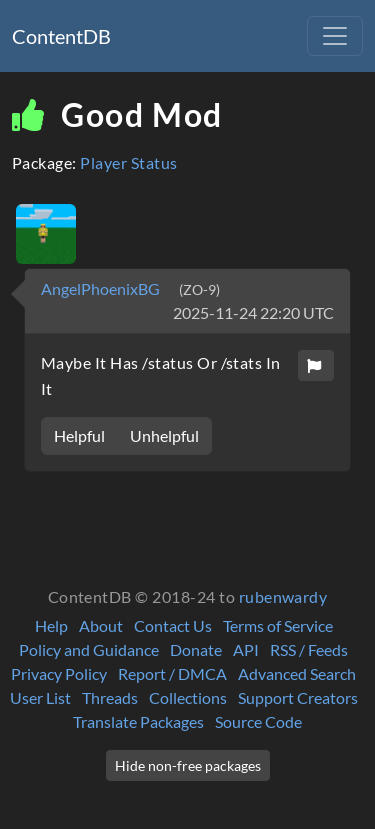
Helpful (79, 435)
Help (51, 625)
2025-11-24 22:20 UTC (253, 312)
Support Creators (298, 697)
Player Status (128, 162)
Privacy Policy (59, 673)
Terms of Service (278, 625)
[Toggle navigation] (335, 36)
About (101, 625)
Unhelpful (164, 435)
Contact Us (173, 625)
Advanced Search (297, 673)
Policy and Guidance (89, 649)
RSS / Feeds (309, 649)
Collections (188, 697)
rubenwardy (283, 596)
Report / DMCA (172, 673)
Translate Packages (138, 721)
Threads (110, 697)
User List (40, 697)
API (246, 649)
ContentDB (61, 36)
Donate (196, 649)
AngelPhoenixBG (102, 288)
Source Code (258, 721)
